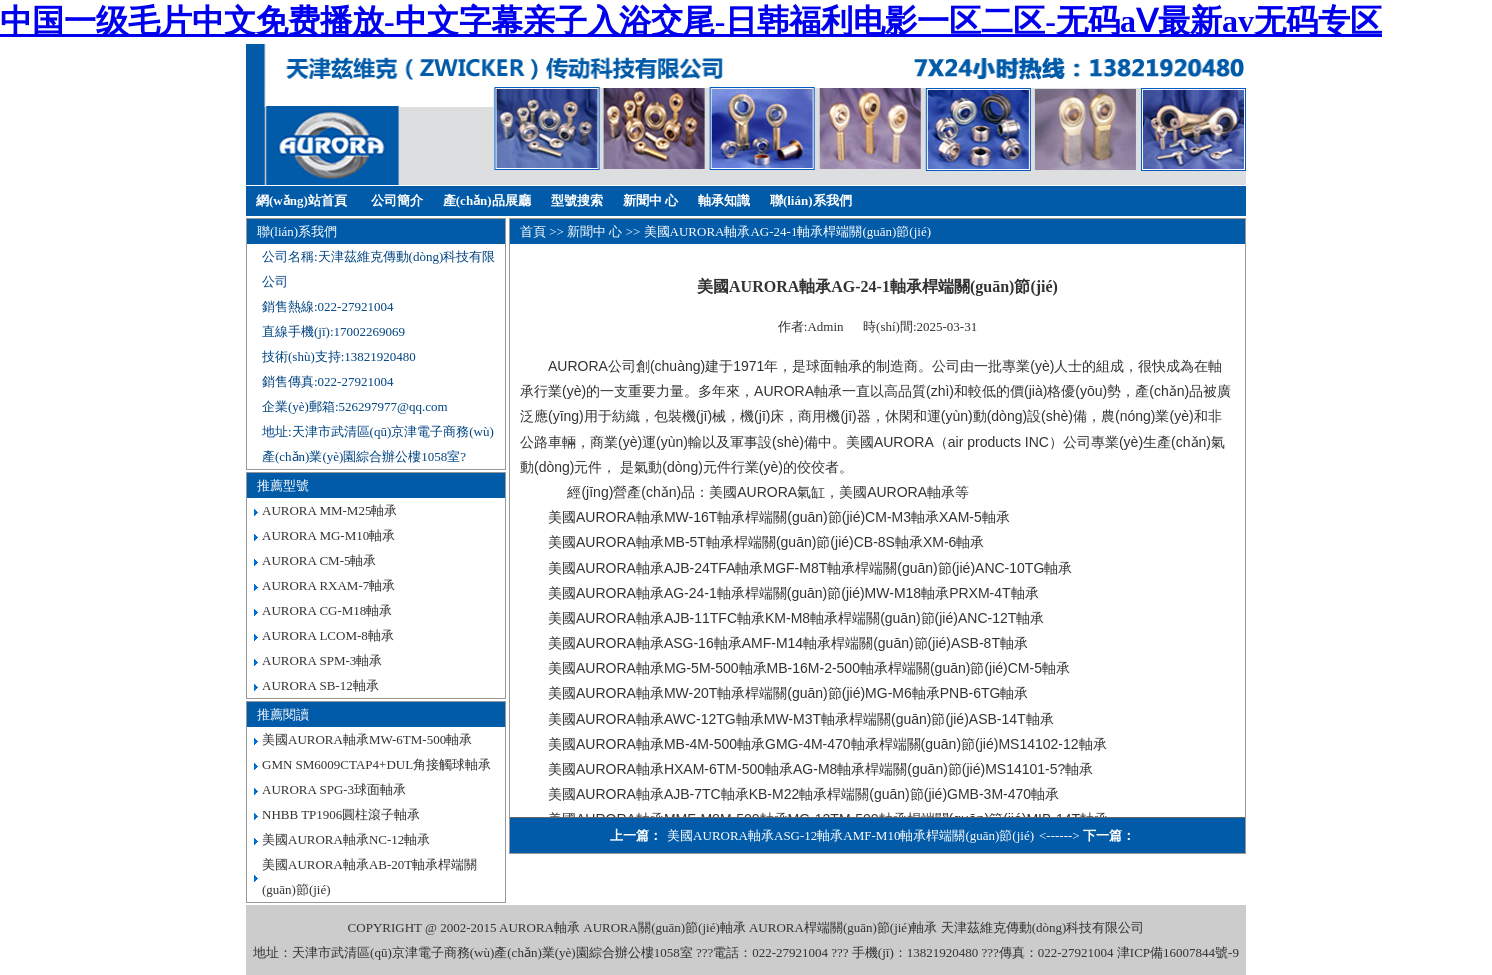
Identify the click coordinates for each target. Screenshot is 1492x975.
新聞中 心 (650, 200)
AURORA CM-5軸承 (319, 560)
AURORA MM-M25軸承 (329, 510)
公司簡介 (397, 200)
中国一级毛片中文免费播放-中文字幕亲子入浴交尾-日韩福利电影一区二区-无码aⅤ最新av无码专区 (691, 21)
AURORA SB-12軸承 (320, 685)
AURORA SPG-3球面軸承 (334, 789)
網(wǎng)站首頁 (301, 200)
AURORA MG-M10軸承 (328, 535)
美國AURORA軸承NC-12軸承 (346, 839)
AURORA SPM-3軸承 (322, 660)
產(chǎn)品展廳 (487, 200)
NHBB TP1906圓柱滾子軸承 (341, 814)
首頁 (533, 231)
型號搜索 (577, 200)
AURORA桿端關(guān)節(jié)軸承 (843, 927)
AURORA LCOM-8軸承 (328, 635)
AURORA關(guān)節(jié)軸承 (664, 927)
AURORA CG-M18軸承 (327, 610)
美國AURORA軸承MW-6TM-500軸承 (367, 739)
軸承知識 (724, 200)
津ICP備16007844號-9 (1178, 952)
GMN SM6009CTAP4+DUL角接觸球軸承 (376, 764)
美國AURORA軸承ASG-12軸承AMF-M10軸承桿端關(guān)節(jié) (850, 835)
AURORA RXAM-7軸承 (328, 585)
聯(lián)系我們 (811, 200)
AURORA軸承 (539, 927)
